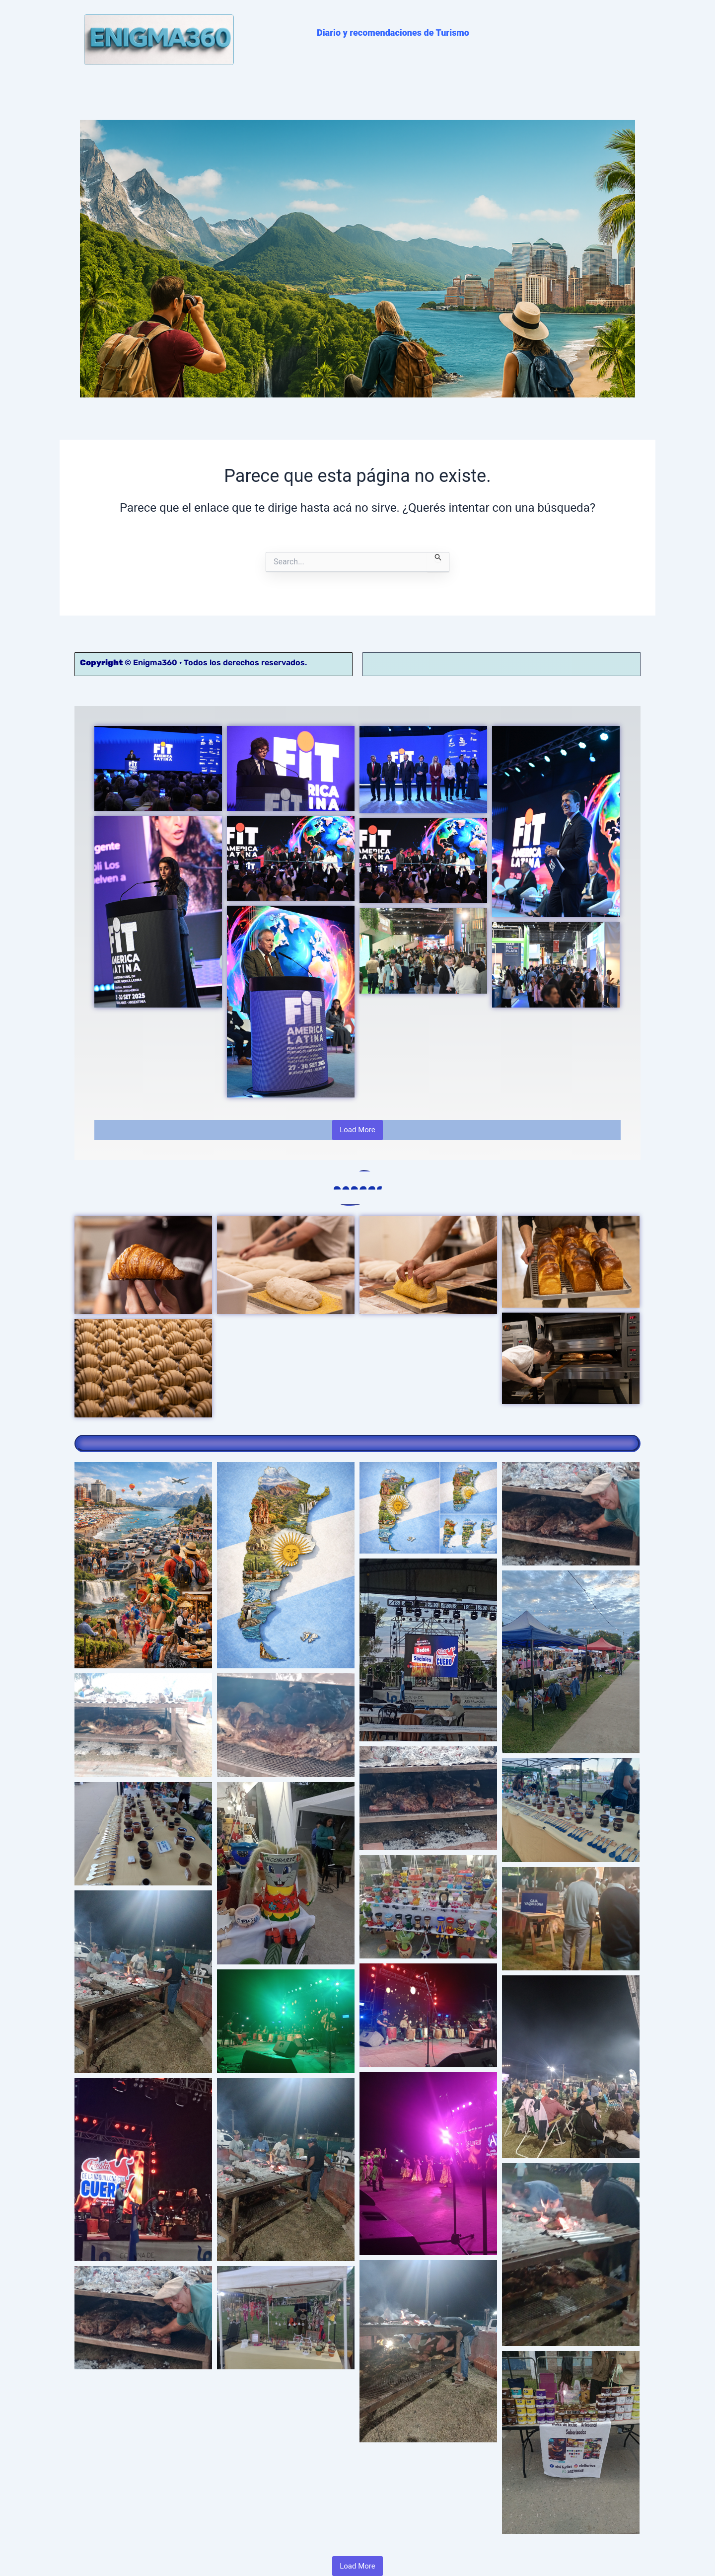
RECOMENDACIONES (258, 92)
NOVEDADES (175, 92)
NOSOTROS (441, 92)
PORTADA (111, 92)
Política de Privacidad (424, 659)
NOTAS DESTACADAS (358, 92)
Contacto (526, 659)
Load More (357, 1124)
